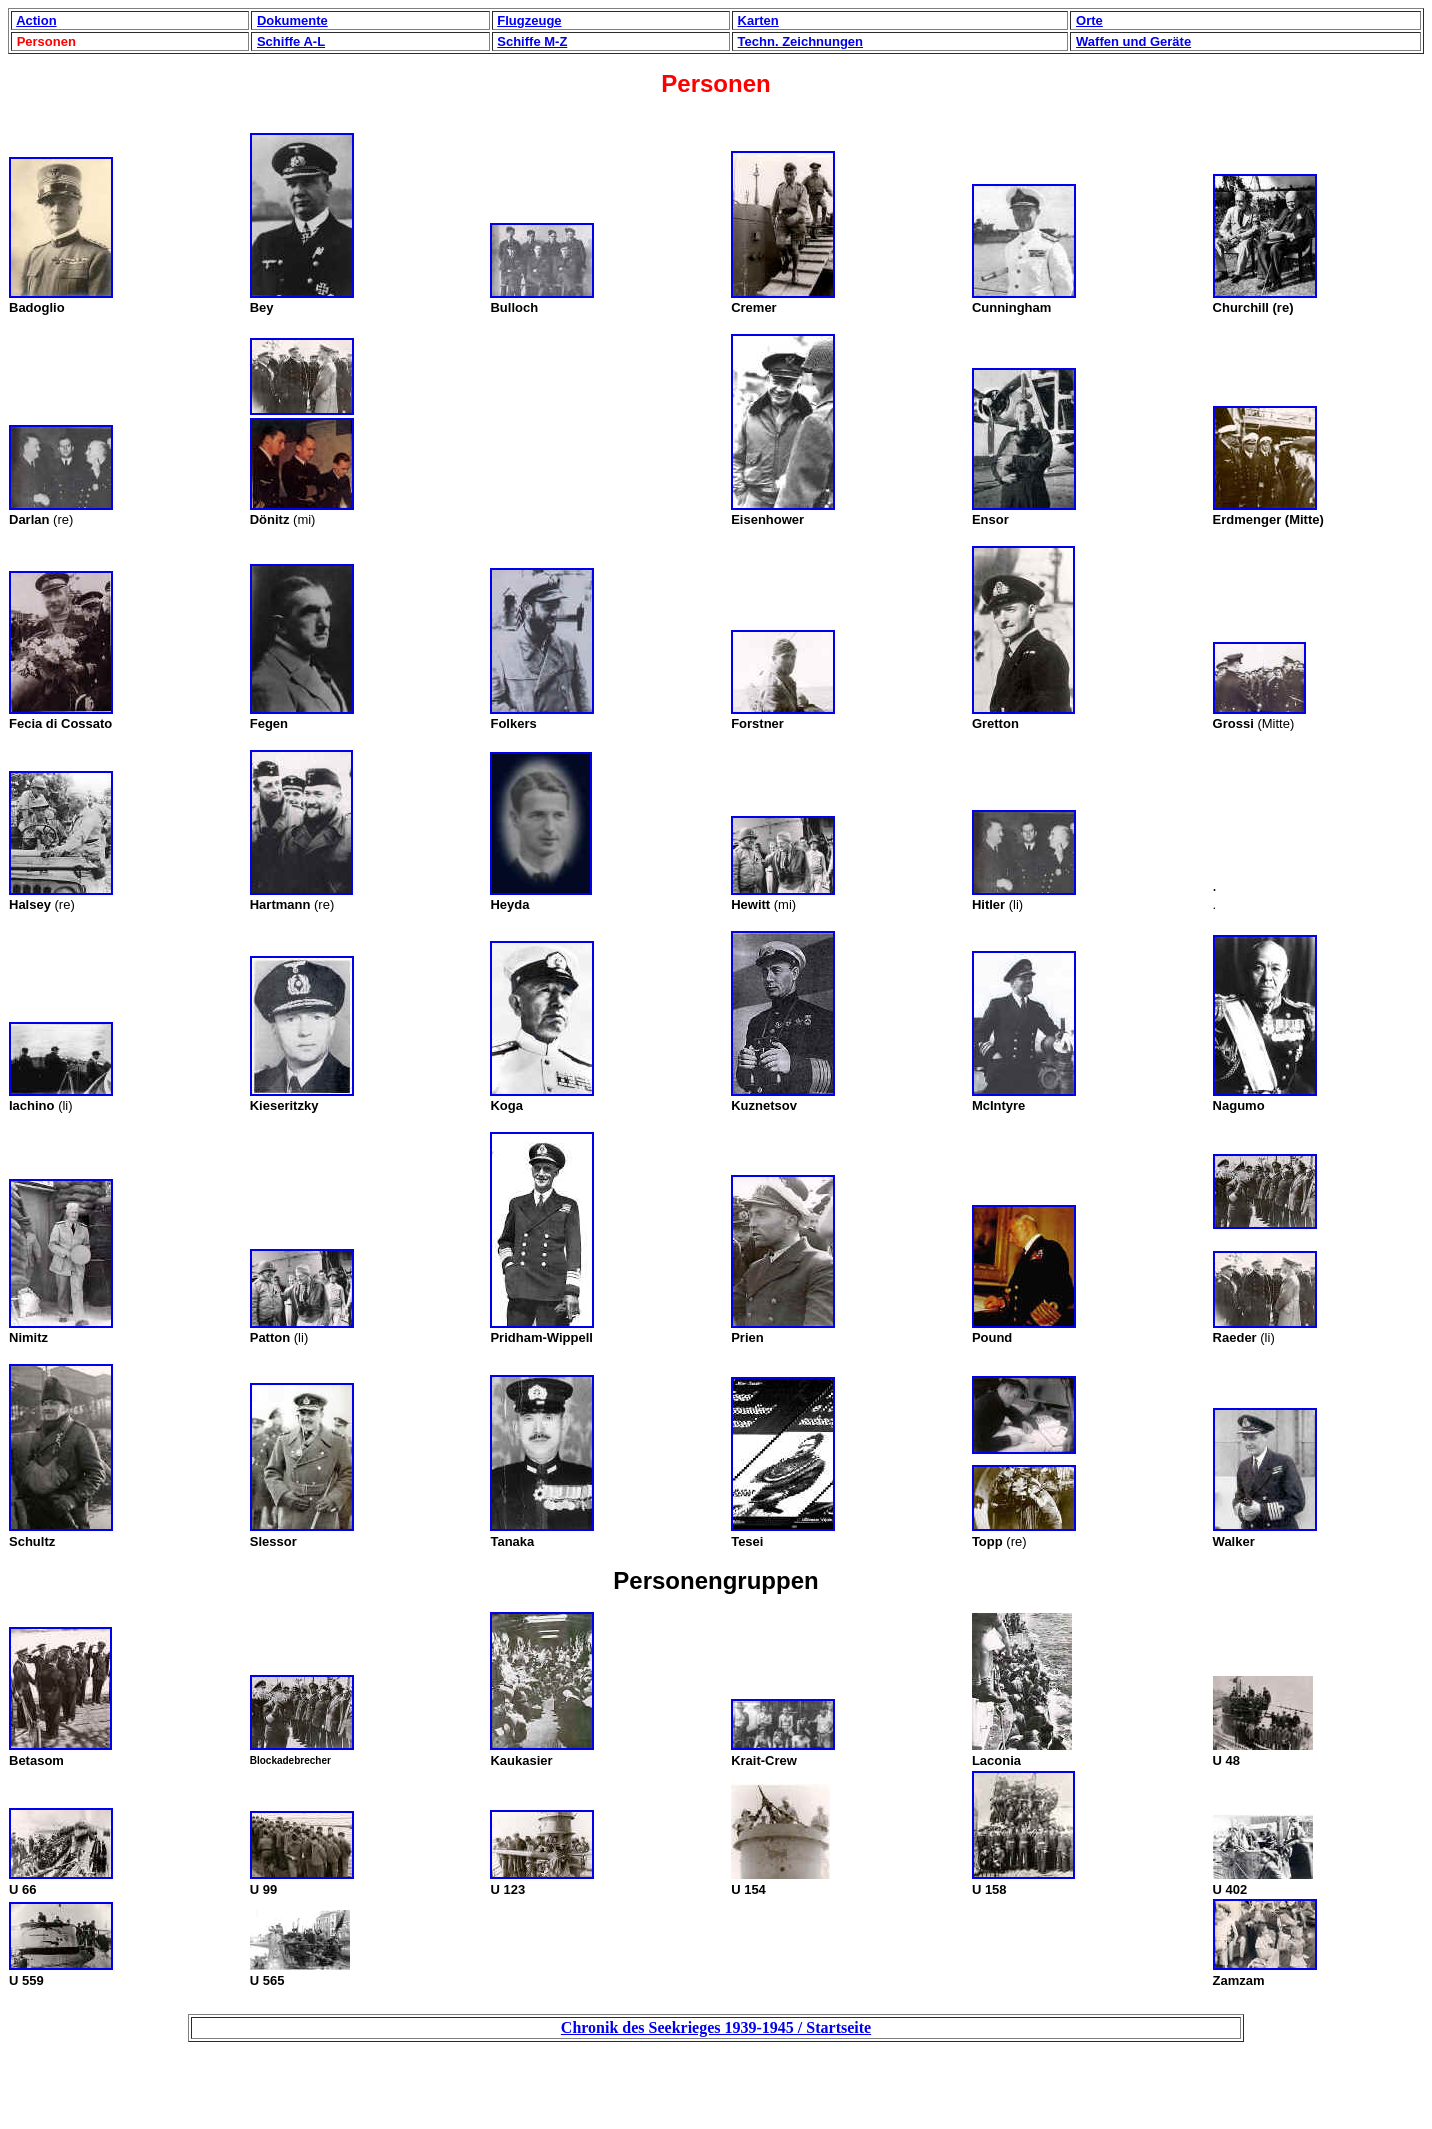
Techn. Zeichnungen (800, 41)
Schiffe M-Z (532, 41)
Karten (758, 20)
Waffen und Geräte (1133, 41)
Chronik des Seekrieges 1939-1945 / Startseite (716, 2027)
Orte (1089, 20)
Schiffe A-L (291, 41)
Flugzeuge (529, 20)
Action (36, 20)
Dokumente (292, 20)
